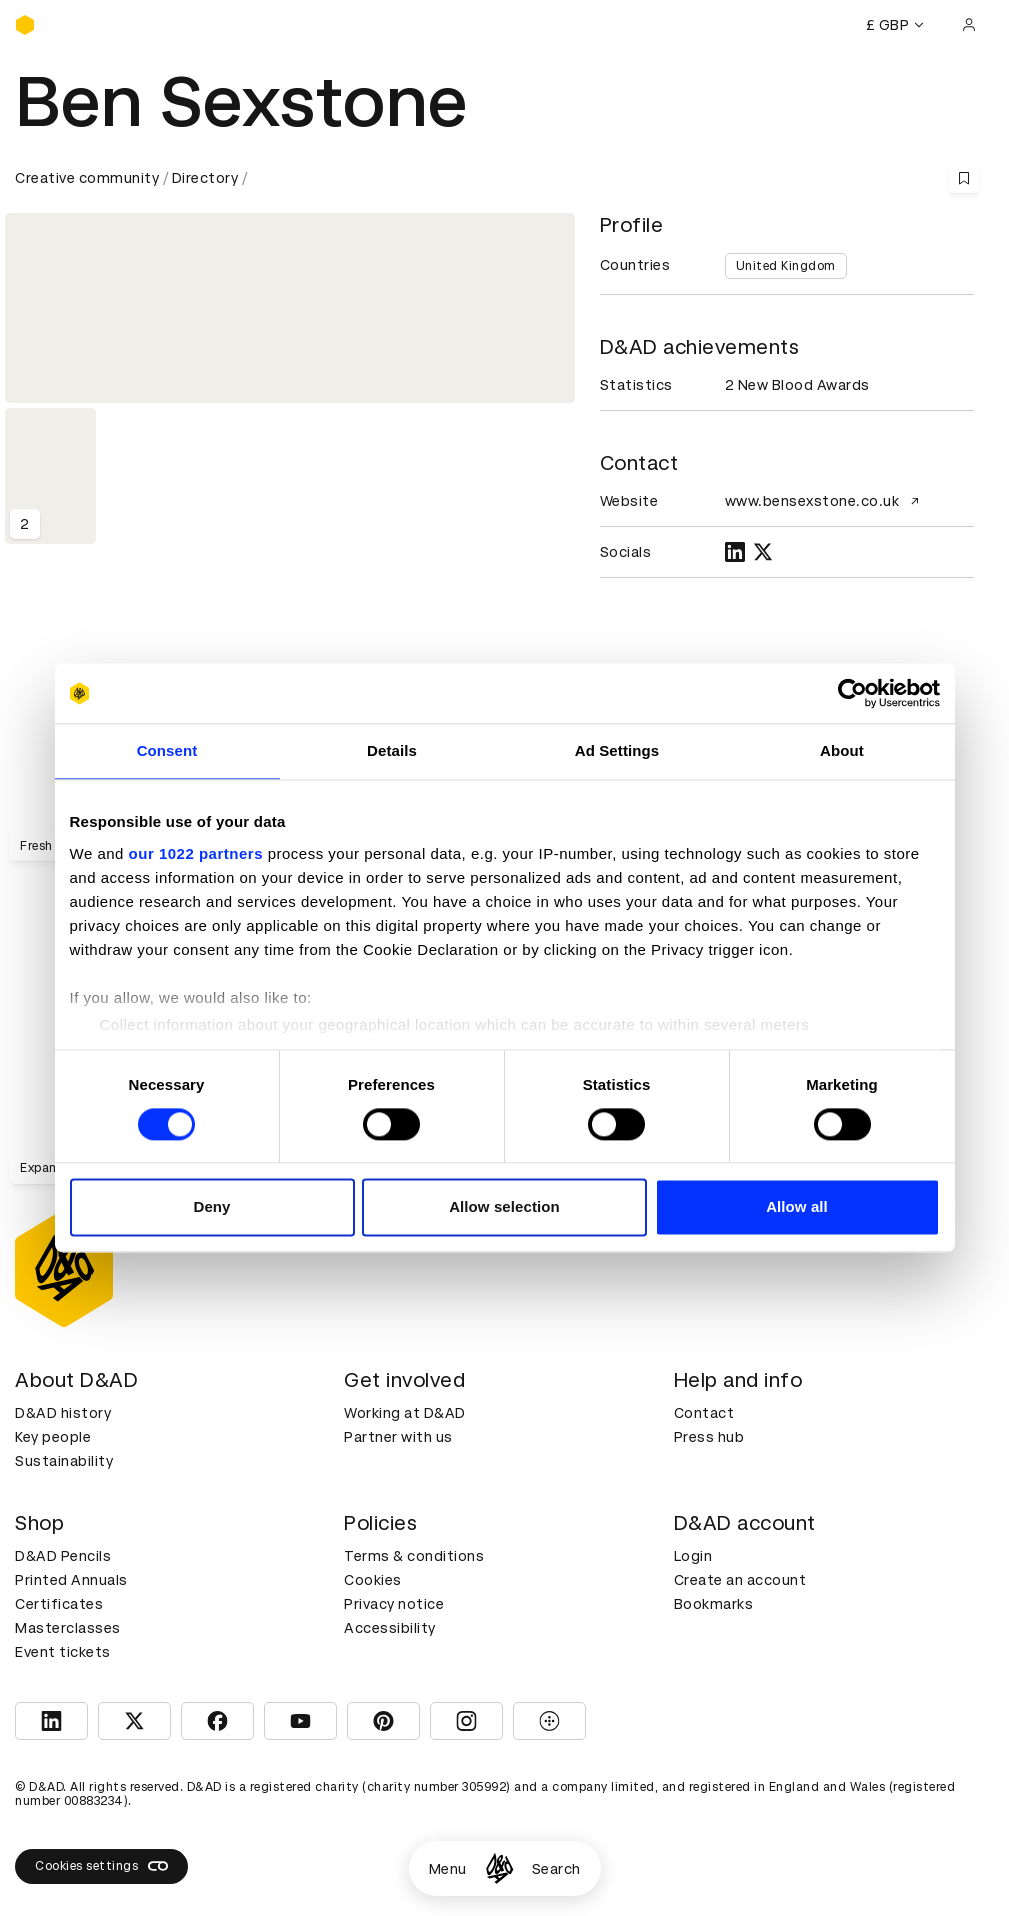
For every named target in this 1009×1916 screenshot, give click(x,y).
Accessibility (390, 1628)
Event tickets (63, 1652)
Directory (205, 178)
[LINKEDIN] (735, 552)
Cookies (373, 1580)
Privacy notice (394, 1604)
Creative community (87, 178)
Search (556, 1869)
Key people (53, 1437)
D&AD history (63, 1413)
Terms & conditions (414, 1556)
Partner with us (398, 1437)
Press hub (709, 1437)
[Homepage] (499, 1868)
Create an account (740, 1580)
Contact (704, 1413)
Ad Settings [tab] (617, 750)
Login (693, 1556)
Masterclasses (68, 1628)
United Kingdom (786, 266)
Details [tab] (392, 750)
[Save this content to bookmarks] (964, 178)
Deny (211, 1207)
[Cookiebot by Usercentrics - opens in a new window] (852, 693)
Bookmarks (714, 1604)
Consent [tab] (167, 750)
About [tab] (842, 750)
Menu (448, 1869)
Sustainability (64, 1461)
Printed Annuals (71, 1580)
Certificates (59, 1604)
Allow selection (504, 1207)
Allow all (797, 1207)
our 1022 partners (196, 853)
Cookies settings (101, 1866)
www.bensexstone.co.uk (825, 501)
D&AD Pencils (63, 1556)
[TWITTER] (763, 552)
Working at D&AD (405, 1413)
